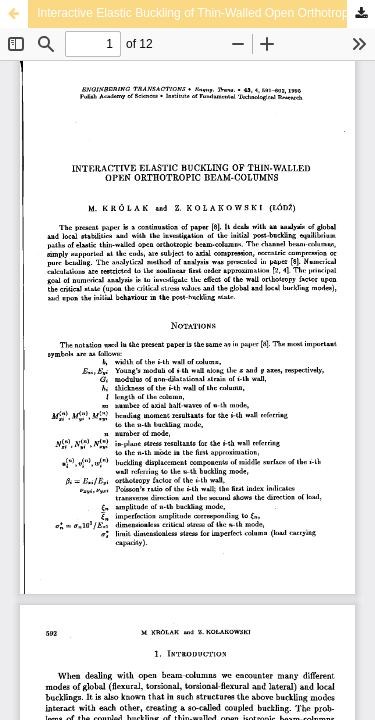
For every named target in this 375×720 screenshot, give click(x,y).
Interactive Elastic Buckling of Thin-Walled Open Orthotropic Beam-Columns (206, 13)
